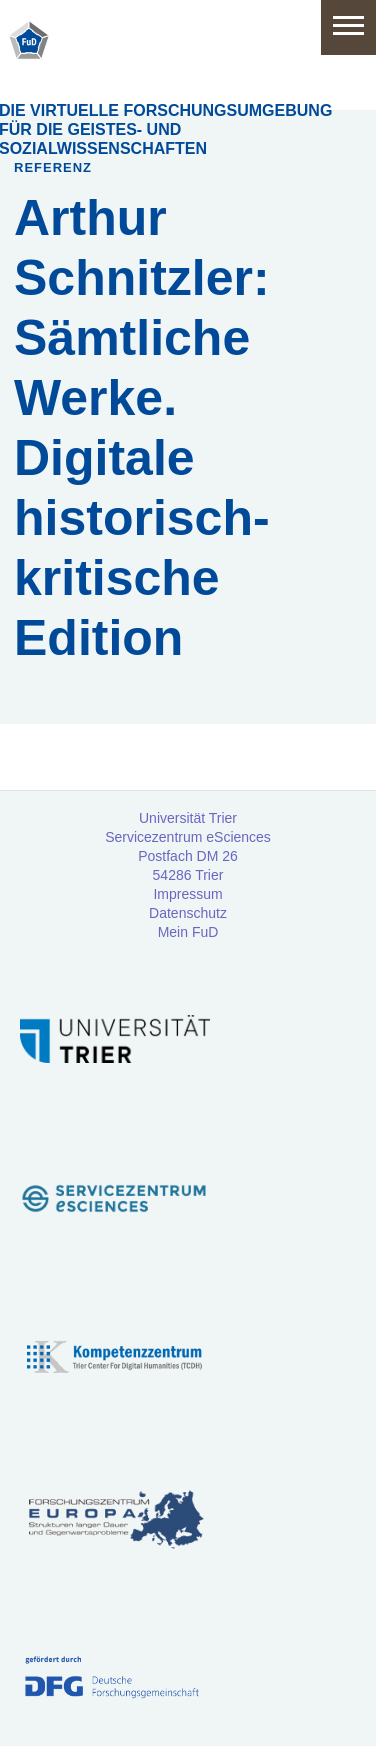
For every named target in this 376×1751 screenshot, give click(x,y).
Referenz (53, 167)
